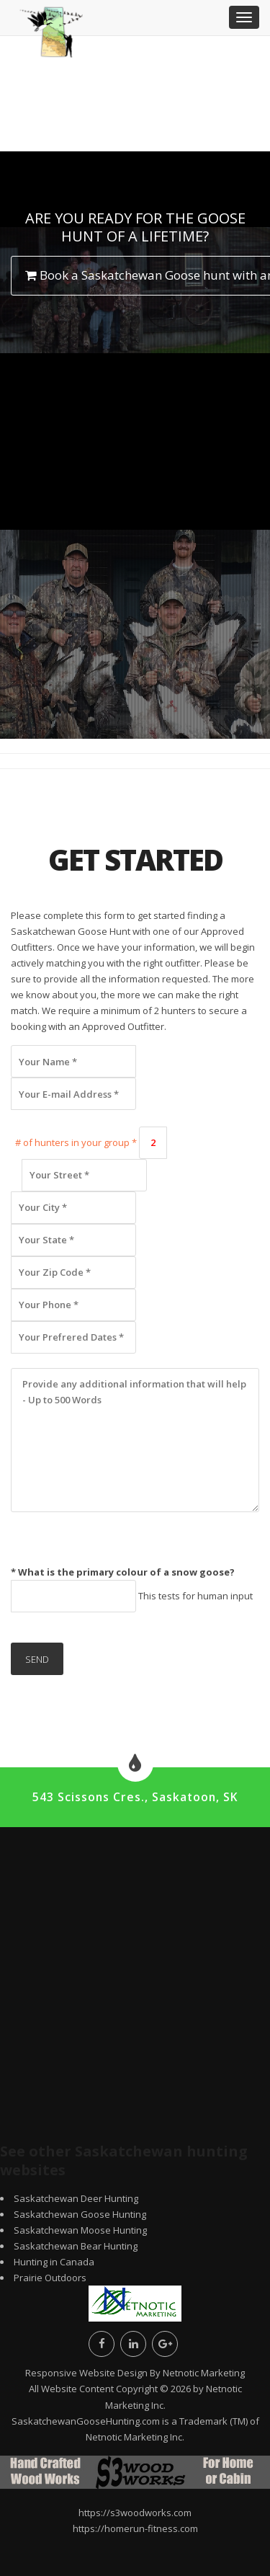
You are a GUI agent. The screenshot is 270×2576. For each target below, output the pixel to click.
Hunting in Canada (54, 2261)
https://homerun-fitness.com (135, 2528)
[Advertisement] (135, 546)
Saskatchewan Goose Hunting (80, 2214)
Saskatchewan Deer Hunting (76, 2198)
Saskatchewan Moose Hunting (80, 2230)
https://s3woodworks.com (135, 2512)
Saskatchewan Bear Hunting (76, 2245)
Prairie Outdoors (50, 2277)
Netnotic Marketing (204, 2372)
